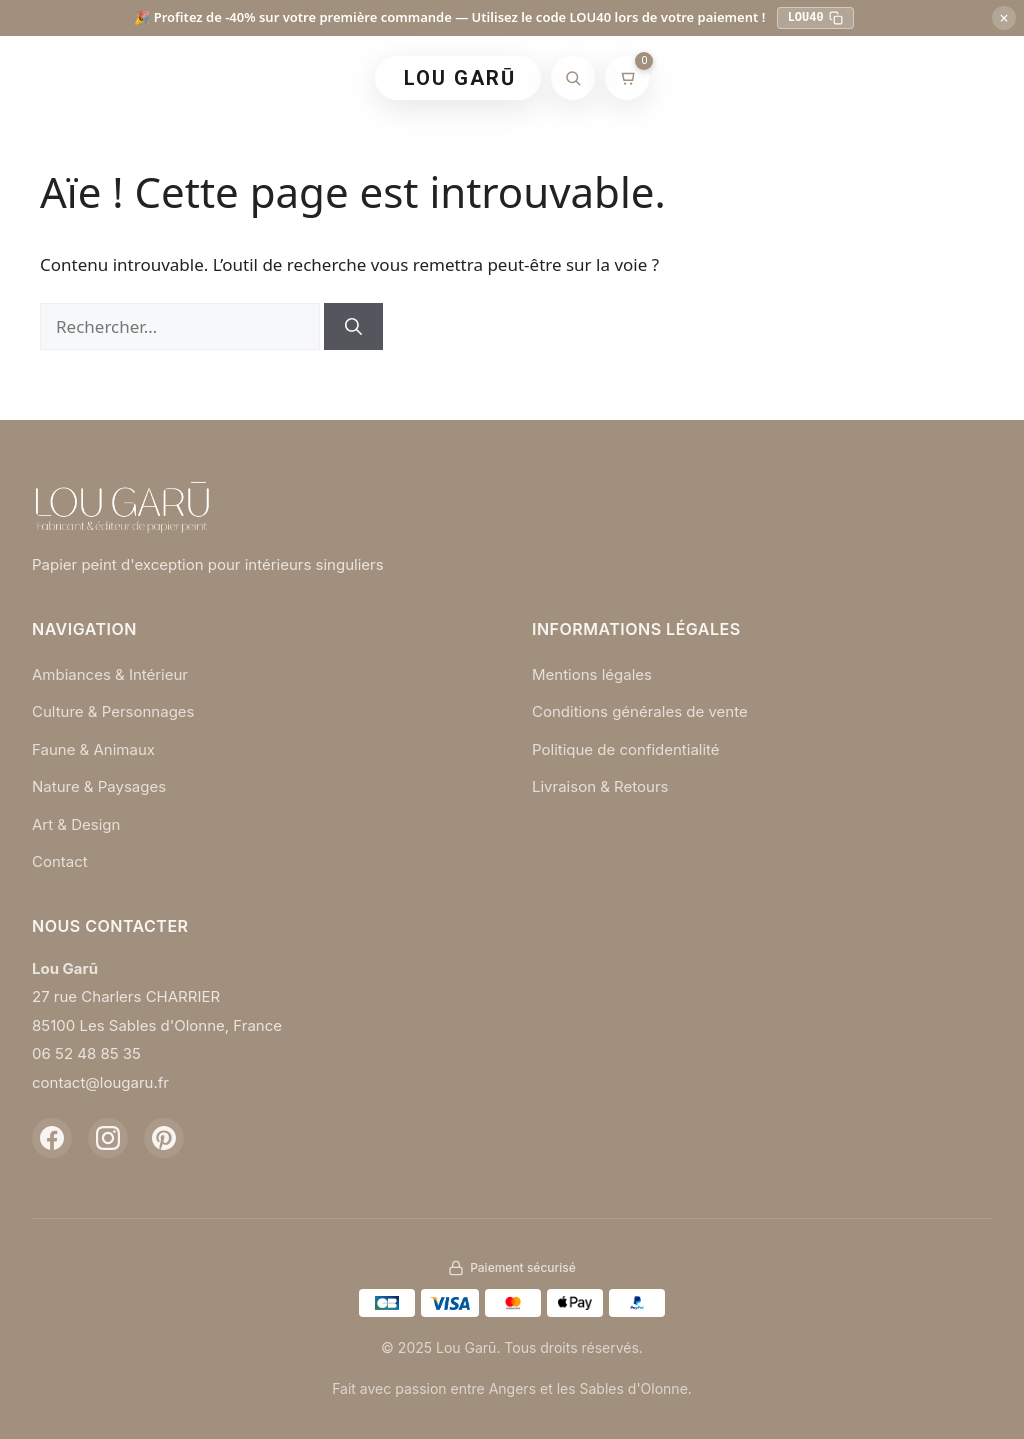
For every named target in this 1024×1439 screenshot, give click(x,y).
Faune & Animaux (93, 749)
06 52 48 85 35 (86, 1053)
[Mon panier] (627, 78)
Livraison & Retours (600, 786)
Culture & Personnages (113, 711)
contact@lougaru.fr (100, 1082)
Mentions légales (592, 674)
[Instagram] (108, 1138)
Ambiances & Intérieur (110, 674)
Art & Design (76, 824)
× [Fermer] (1003, 18)
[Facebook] (52, 1138)
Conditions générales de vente (640, 711)
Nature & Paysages (99, 786)
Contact (60, 861)
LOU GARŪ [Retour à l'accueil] (460, 78)
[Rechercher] (573, 78)
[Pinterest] (164, 1138)
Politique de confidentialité (626, 749)
